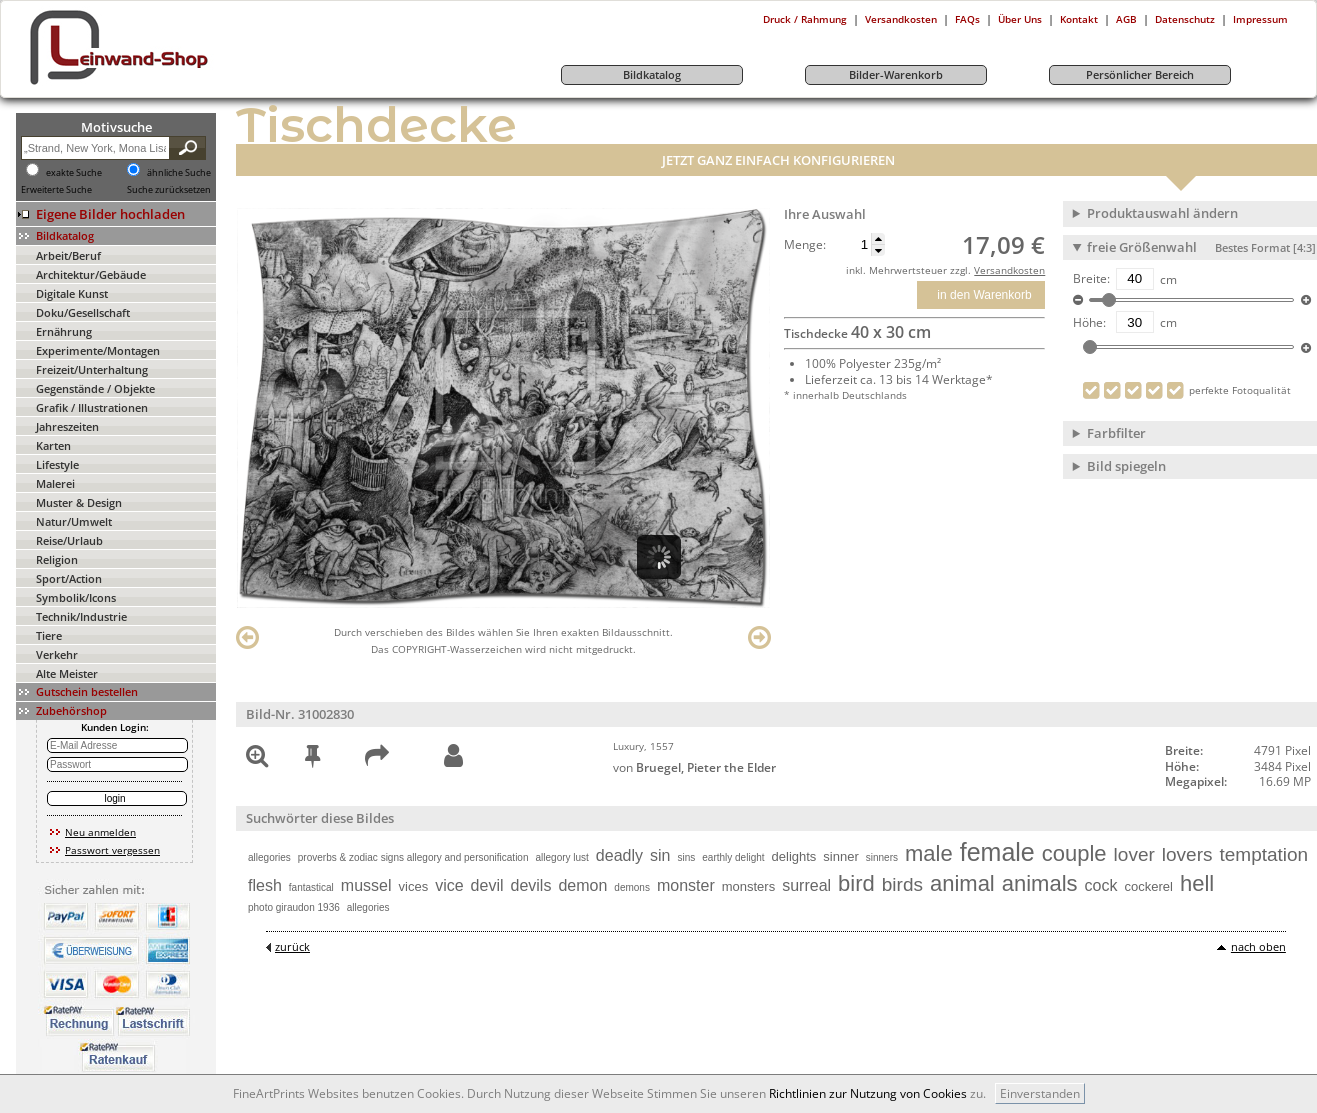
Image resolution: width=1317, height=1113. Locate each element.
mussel (366, 885)
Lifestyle (57, 464)
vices (414, 886)
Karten (53, 445)
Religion (57, 559)
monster (686, 885)
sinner (840, 856)
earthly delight (733, 857)
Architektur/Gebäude (91, 274)
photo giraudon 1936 (294, 907)
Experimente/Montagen (98, 350)
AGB (1126, 19)
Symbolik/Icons (76, 597)
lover (1134, 854)
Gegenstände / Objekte (95, 388)
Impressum (1260, 19)
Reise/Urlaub (69, 540)
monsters (748, 886)
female (997, 852)
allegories (269, 857)
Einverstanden (1040, 1093)
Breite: (1091, 279)
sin (660, 855)
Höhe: (1089, 323)
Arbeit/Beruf (68, 255)
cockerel (1148, 886)
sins (686, 857)
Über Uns (1020, 19)
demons (632, 887)
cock (1101, 885)
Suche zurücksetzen (169, 190)
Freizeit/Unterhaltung (92, 369)
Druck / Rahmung (805, 19)
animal (962, 883)
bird (856, 883)
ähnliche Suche (179, 173)
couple (1074, 853)
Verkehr (57, 654)
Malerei (55, 483)
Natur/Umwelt (74, 521)
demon (582, 885)
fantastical (311, 887)
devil (487, 885)
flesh (265, 885)
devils (531, 885)
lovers (1187, 854)
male (929, 853)
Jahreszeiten (67, 426)
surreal (806, 885)
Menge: (805, 245)
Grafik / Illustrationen (92, 407)
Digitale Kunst (72, 293)
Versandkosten (901, 19)
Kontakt (1079, 19)
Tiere (49, 635)
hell (1197, 883)
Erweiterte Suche (56, 190)
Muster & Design (79, 502)
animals (1040, 883)
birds (902, 884)
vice (449, 885)
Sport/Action (69, 578)
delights (794, 856)
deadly (619, 855)
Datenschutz (1185, 19)
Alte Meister (67, 673)
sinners (882, 857)
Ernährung (64, 331)
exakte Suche (74, 173)
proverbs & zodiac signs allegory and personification (413, 857)
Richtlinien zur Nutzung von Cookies (868, 1093)
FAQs (967, 19)
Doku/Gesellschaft (83, 312)
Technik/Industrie (81, 616)
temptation (1263, 854)
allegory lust (562, 857)
